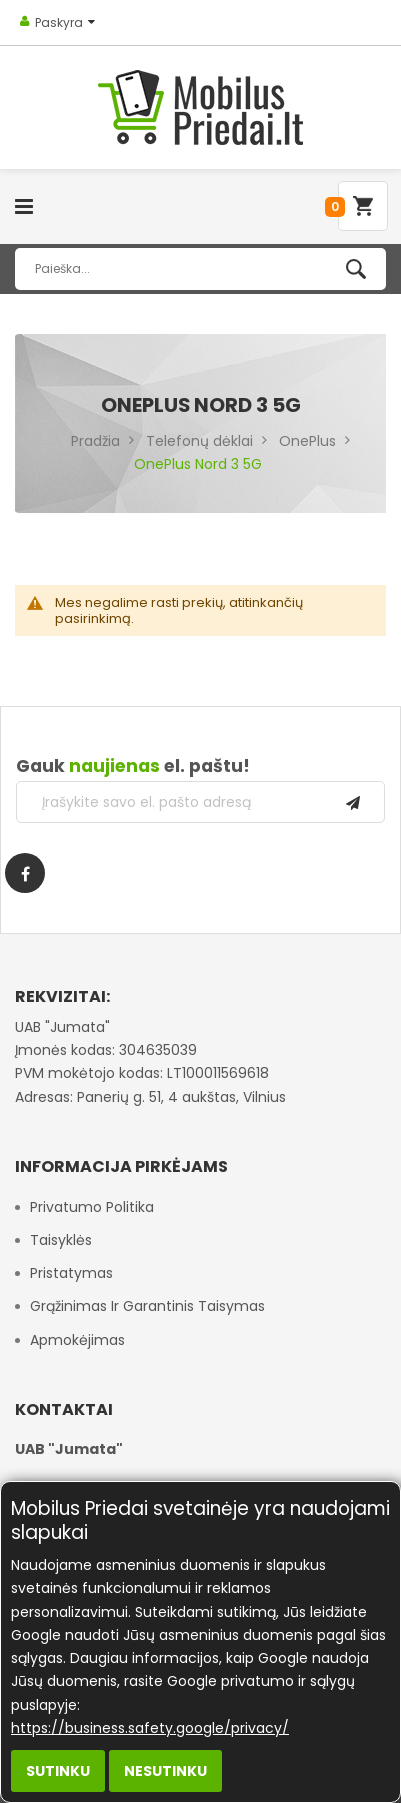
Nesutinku (165, 1771)
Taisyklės (61, 1240)
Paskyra (59, 22)
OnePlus (307, 441)
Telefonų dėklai (199, 441)
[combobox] (200, 269)
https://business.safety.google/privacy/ (150, 1728)
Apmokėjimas (77, 1340)
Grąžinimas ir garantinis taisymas (147, 1306)
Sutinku (58, 1771)
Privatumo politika (92, 1207)
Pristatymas (71, 1273)
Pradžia (95, 441)
